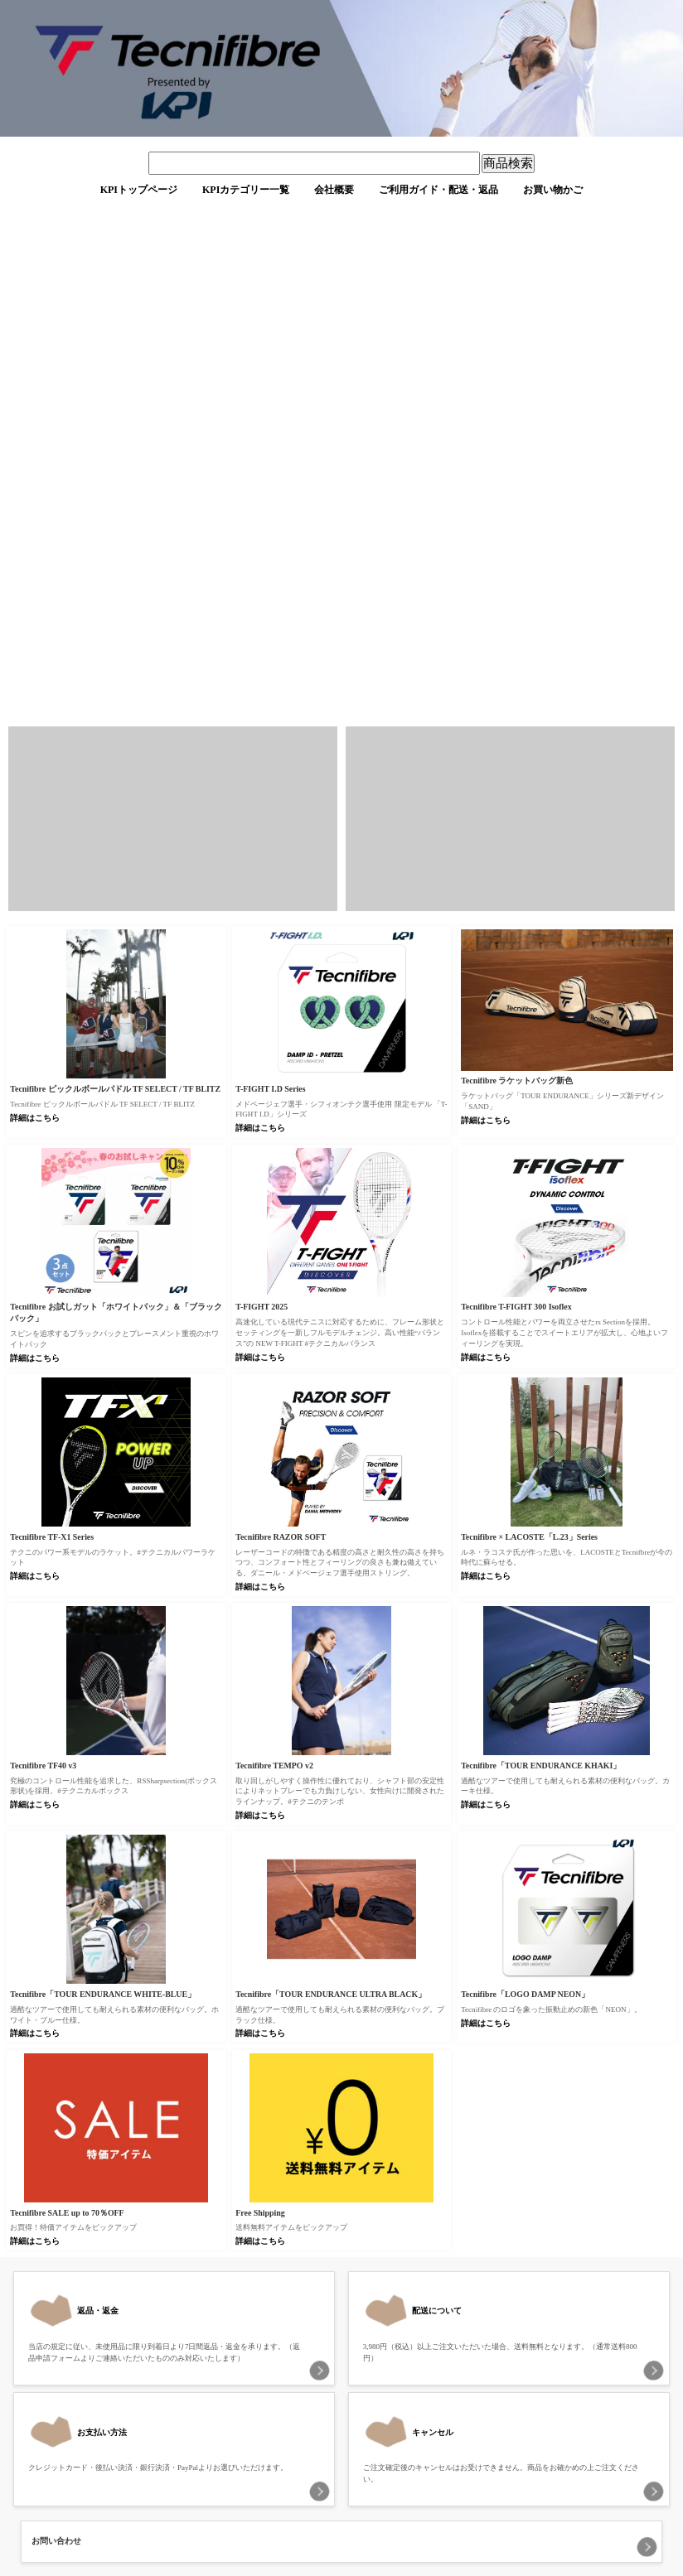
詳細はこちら (35, 1117)
